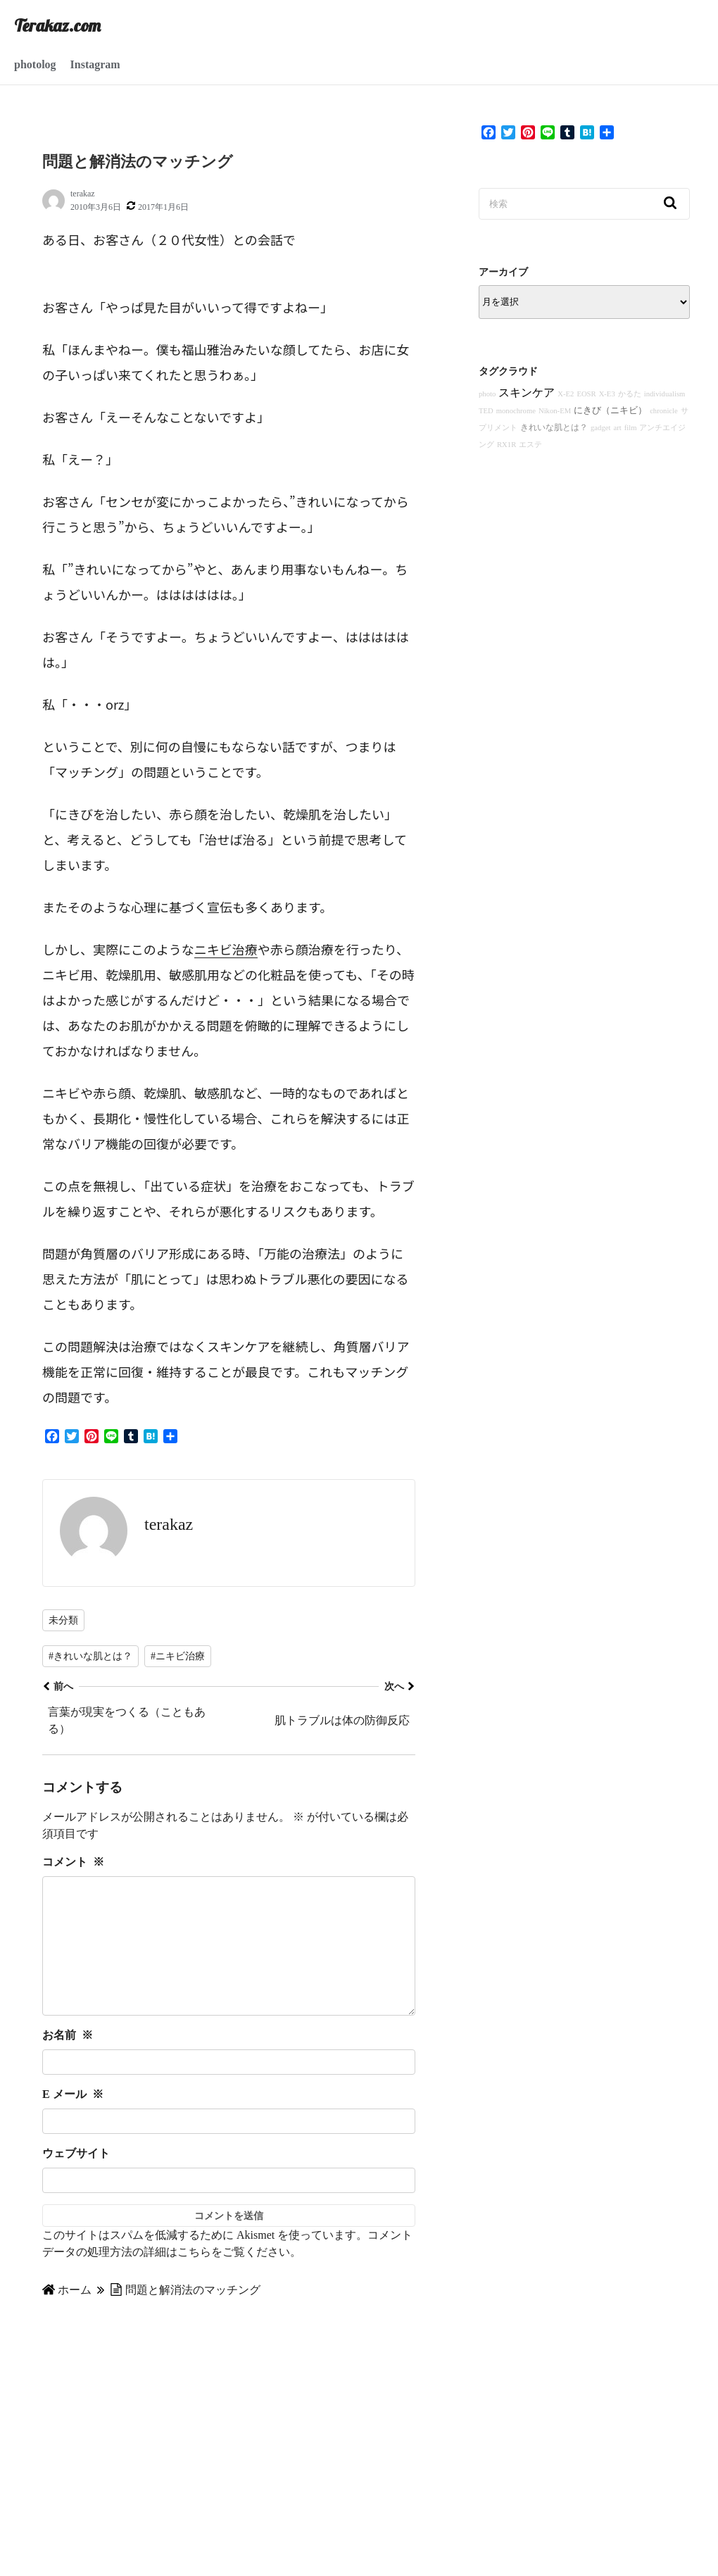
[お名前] (228, 2090)
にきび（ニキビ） (610, 410)
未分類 (63, 1620)
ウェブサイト (76, 2181)
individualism (665, 394)
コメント (73, 1862)
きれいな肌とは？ (554, 427)
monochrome (516, 411)
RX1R (506, 444)
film (630, 428)
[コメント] (228, 1960)
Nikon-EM (554, 411)
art (617, 428)
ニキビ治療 (226, 949)
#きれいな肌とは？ (90, 1656)
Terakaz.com (57, 25)
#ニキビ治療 (178, 1656)
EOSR (586, 394)
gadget (600, 428)
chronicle (664, 411)
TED (486, 411)
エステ (530, 444)
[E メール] (228, 2149)
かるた (629, 394)
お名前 (67, 2063)
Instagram (95, 64)
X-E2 (566, 394)
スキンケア (526, 392)
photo (487, 394)
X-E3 (607, 394)
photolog (35, 64)
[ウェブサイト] (228, 2208)
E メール (72, 2122)
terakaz (82, 194)
